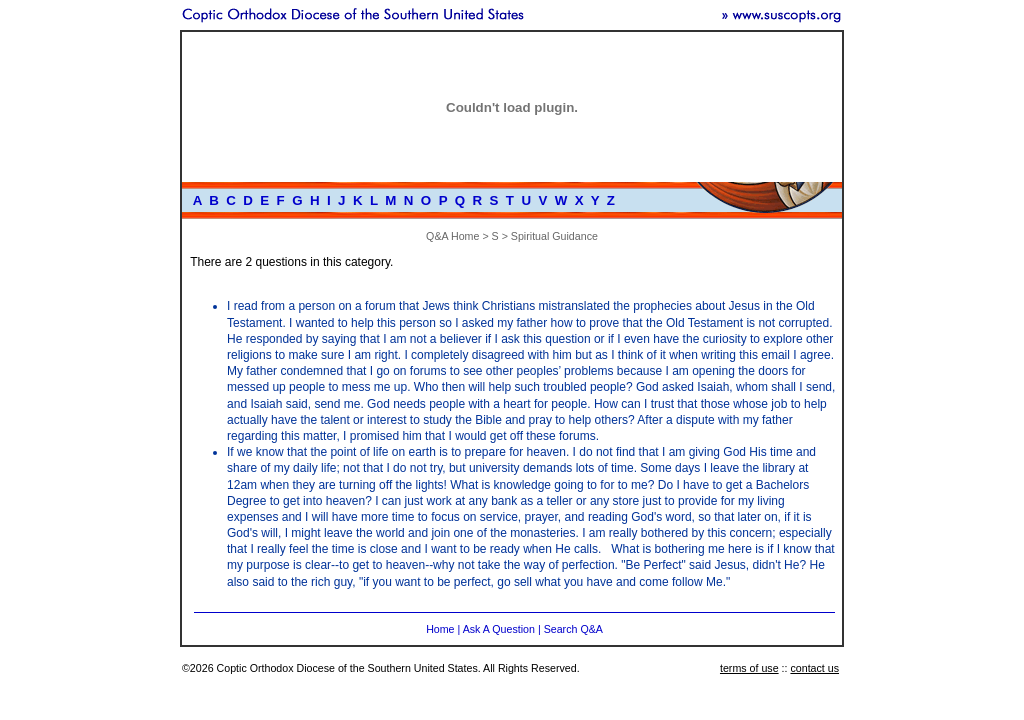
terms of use (749, 668)
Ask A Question (499, 629)
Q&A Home (452, 236)
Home (440, 629)
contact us (814, 668)
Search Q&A (573, 629)
